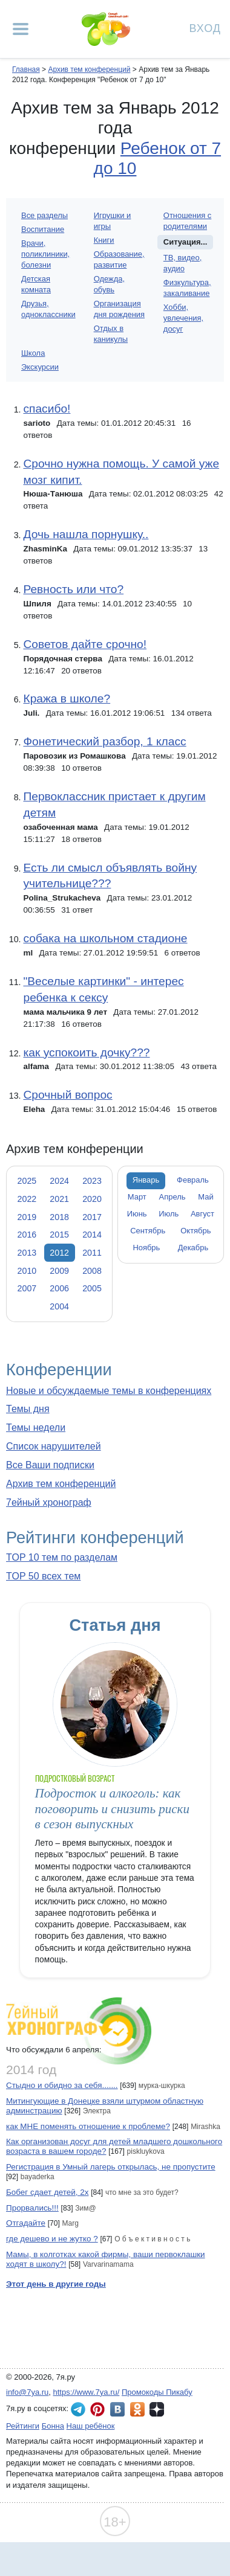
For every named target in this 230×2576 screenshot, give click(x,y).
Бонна (53, 2425)
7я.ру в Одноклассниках (137, 2409)
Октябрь (195, 1230)
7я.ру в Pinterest (97, 2409)
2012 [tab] (59, 1252)
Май (205, 1196)
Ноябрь (146, 1247)
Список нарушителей (53, 1446)
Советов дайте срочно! (84, 644)
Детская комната (36, 284)
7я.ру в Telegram (78, 2409)
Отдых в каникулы (111, 334)
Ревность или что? (73, 589)
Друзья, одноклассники (48, 309)
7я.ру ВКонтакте (117, 2409)
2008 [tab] (92, 1271)
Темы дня (28, 1409)
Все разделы (44, 215)
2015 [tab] (59, 1234)
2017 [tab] (92, 1217)
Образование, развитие (119, 259)
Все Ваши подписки (50, 1465)
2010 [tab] (27, 1271)
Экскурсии (40, 366)
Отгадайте (25, 2223)
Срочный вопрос (67, 1094)
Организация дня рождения (119, 309)
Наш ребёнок (91, 2425)
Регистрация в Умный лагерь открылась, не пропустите (110, 2166)
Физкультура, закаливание (187, 288)
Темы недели (35, 1427)
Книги (104, 240)
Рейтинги (22, 2425)
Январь (146, 1179)
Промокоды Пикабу (157, 2392)
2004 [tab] (59, 1306)
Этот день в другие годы (56, 2284)
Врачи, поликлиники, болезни (45, 254)
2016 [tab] (27, 1234)
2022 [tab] (27, 1199)
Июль (169, 1213)
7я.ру (157, 2409)
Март (137, 1196)
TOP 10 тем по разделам (61, 1557)
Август (202, 1213)
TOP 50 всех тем (43, 1576)
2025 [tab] (27, 1181)
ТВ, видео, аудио (182, 263)
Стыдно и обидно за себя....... (62, 2085)
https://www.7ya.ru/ (86, 2392)
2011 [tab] (92, 1252)
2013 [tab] (27, 1252)
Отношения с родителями (187, 221)
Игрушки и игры (112, 221)
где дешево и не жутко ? (52, 2238)
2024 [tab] (59, 1181)
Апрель (172, 1196)
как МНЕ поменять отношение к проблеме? (88, 2126)
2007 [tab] (27, 1288)
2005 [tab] (92, 1288)
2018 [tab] (59, 1217)
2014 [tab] (92, 1234)
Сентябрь (147, 1230)
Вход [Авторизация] (205, 27)
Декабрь (193, 1247)
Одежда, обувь (109, 284)
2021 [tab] (59, 1199)
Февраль (193, 1179)
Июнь (137, 1213)
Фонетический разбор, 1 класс (104, 741)
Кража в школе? (66, 698)
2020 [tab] (92, 1199)
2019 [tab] (27, 1217)
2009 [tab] (59, 1271)
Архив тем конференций (61, 1484)
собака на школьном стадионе (105, 938)
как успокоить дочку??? (86, 1052)
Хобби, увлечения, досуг (183, 318)
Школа (33, 353)
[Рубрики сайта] (20, 29)
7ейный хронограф (48, 1502)
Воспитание (42, 229)
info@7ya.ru (27, 2392)
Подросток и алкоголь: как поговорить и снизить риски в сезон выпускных (112, 1808)
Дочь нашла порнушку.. (85, 534)
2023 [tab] (92, 1181)
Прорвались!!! (32, 2207)
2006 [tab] (59, 1288)
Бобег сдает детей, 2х (47, 2192)
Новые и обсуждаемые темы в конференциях (108, 1391)
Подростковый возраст (75, 1778)
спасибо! (46, 408)
